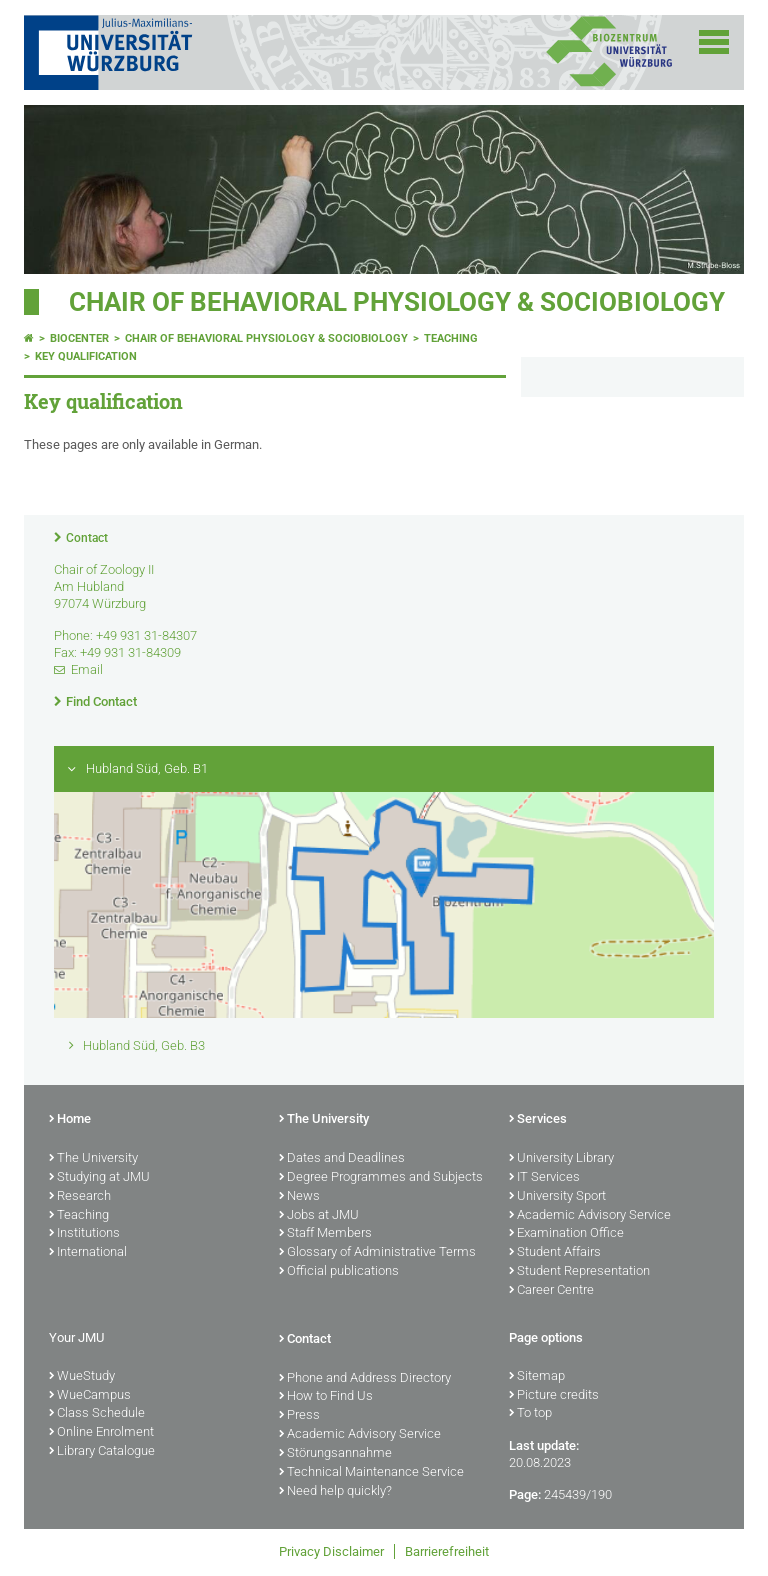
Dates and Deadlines (342, 1159)
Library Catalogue (102, 1452)
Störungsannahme (335, 1454)
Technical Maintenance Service (371, 1473)
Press (299, 1416)
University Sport (557, 1197)
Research (80, 1197)
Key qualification (86, 356)
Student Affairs (555, 1253)
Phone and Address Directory (365, 1379)
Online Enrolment (101, 1433)
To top (530, 1414)
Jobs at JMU (319, 1216)
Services (538, 1120)
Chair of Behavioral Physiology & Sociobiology (397, 302)
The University (93, 1159)
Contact (87, 538)
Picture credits (554, 1396)
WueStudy (82, 1377)
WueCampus (90, 1396)
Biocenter (79, 338)
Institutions (84, 1234)
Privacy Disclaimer (331, 1551)
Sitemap (537, 1377)
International (88, 1253)
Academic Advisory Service (590, 1216)
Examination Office (566, 1234)
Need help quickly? (335, 1492)
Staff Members (325, 1234)
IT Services (544, 1178)
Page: (525, 1494)
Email (87, 669)
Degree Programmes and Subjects (381, 1178)
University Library (561, 1159)
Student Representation (579, 1272)
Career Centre (551, 1291)
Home (70, 1120)
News (299, 1197)
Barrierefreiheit (447, 1551)
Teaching (451, 338)
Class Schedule (97, 1414)
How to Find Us (326, 1397)
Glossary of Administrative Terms (377, 1253)
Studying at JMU (99, 1178)
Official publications (339, 1272)
